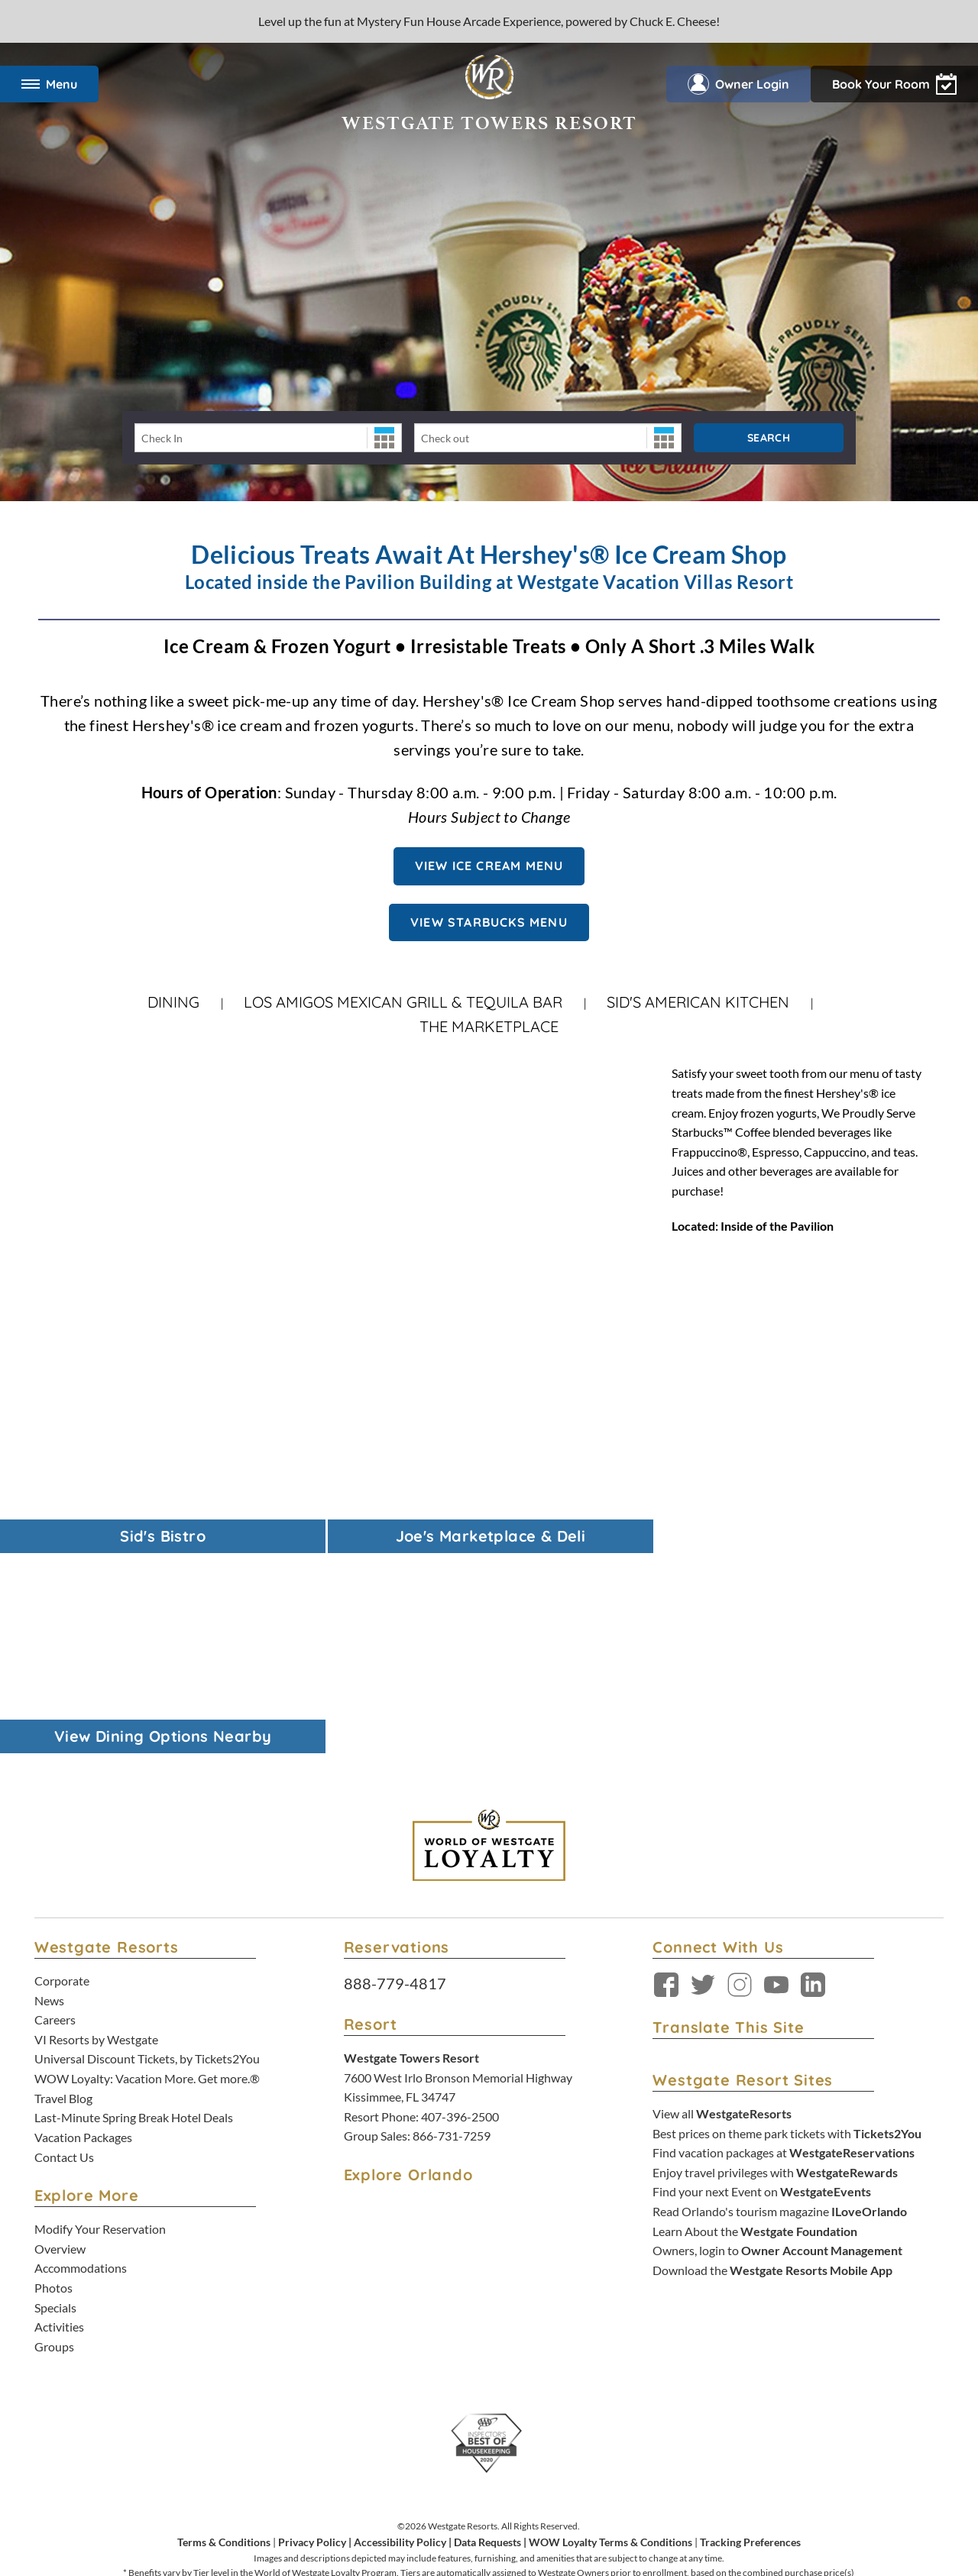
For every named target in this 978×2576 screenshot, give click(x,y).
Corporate (61, 1779)
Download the (772, 2069)
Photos (53, 2086)
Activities (59, 2125)
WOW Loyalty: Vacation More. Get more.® (147, 1877)
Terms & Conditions (223, 2340)
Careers (55, 1818)
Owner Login (738, 84)
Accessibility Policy (400, 2340)
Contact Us (64, 1955)
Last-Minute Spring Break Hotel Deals (133, 1916)
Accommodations (80, 2067)
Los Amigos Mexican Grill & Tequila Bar (403, 1001)
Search (768, 438)
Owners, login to (777, 2049)
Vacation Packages (83, 1936)
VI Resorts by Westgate (96, 1838)
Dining (173, 1001)
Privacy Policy (312, 2340)
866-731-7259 (452, 1934)
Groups (54, 2144)
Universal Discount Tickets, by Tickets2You (147, 1857)
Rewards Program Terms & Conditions (384, 2488)
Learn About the (755, 2029)
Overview (60, 2047)
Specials (55, 2106)
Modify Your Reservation (100, 2028)
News (49, 1798)
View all (722, 1912)
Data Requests (487, 2340)
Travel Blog (63, 1896)
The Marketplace (489, 1026)
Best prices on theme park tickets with (787, 1931)
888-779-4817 (395, 1782)
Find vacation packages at (784, 1951)
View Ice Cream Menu (489, 865)
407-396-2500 (460, 1915)
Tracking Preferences (750, 2340)
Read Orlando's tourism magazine (780, 2010)
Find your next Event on (762, 1990)
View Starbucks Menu (489, 922)
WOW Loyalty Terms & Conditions (610, 2340)
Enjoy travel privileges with (775, 1971)
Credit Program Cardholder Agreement (546, 2488)
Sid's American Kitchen (698, 1001)
